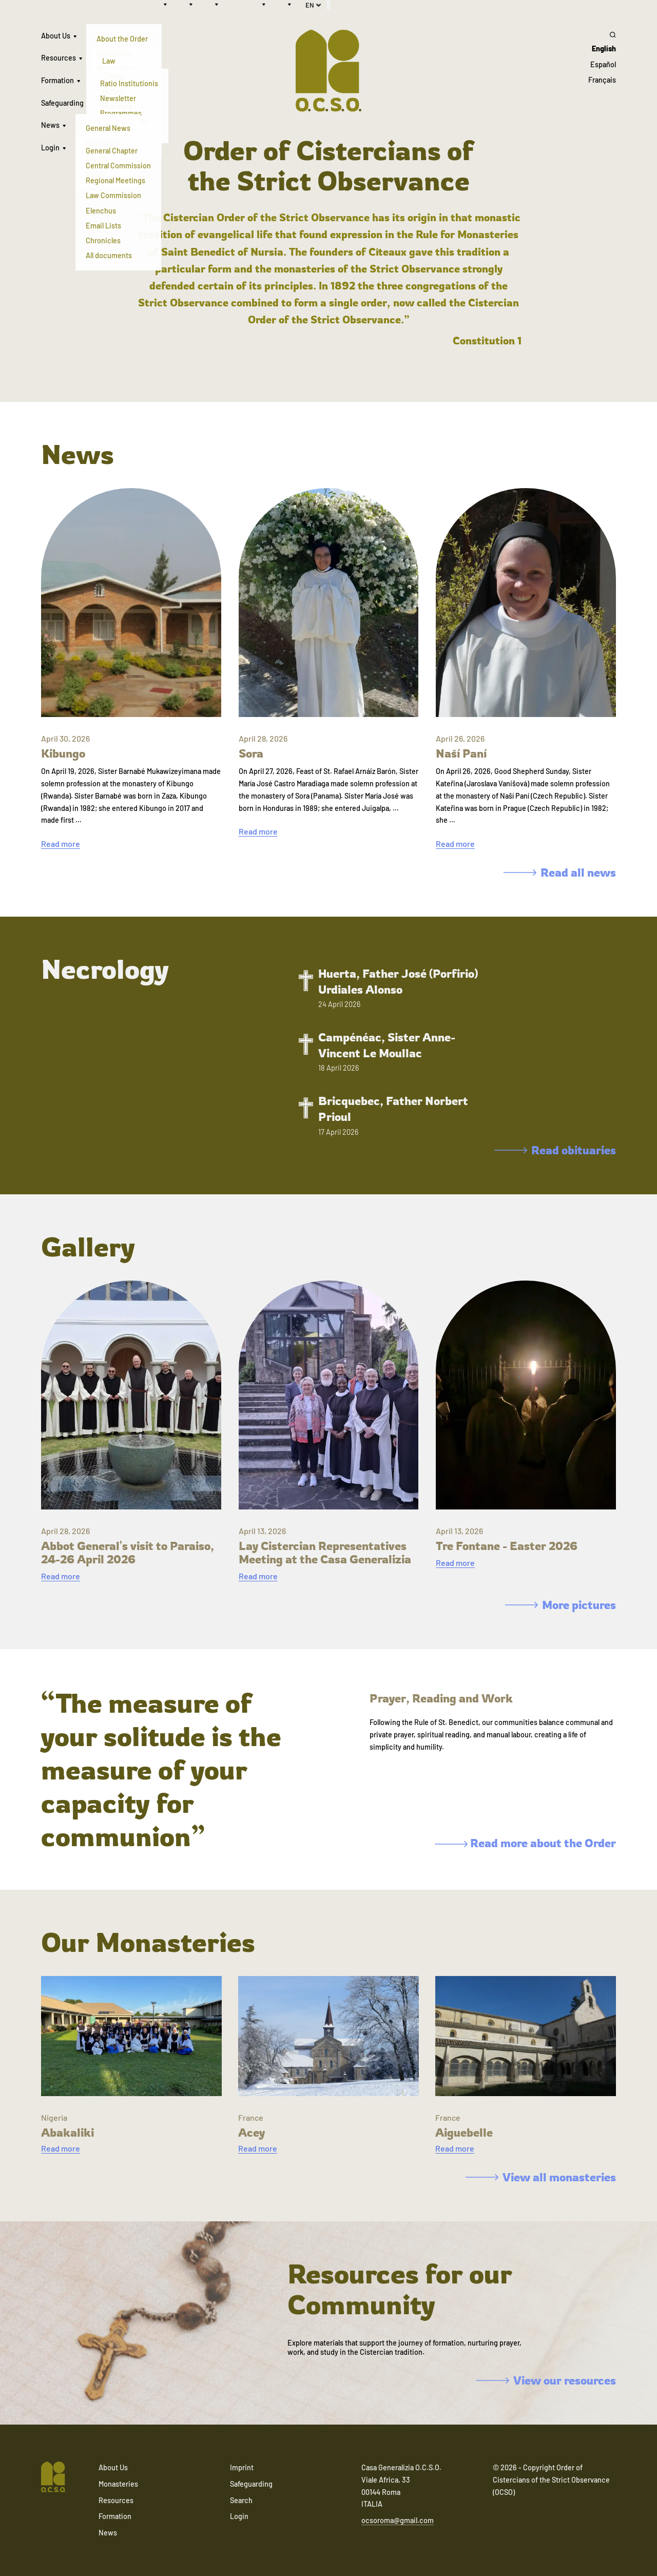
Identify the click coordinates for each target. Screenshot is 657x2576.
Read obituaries (555, 1150)
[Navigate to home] (53, 2478)
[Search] (602, 34)
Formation (57, 80)
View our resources (546, 2380)
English (604, 48)
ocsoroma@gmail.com (397, 2520)
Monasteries (118, 2484)
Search (241, 2500)
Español (603, 64)
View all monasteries (541, 2177)
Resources (58, 57)
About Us (55, 35)
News (50, 125)
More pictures (560, 1605)
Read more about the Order (525, 1843)
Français (602, 79)
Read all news (560, 872)
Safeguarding (62, 103)
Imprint (242, 2467)
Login (50, 147)
